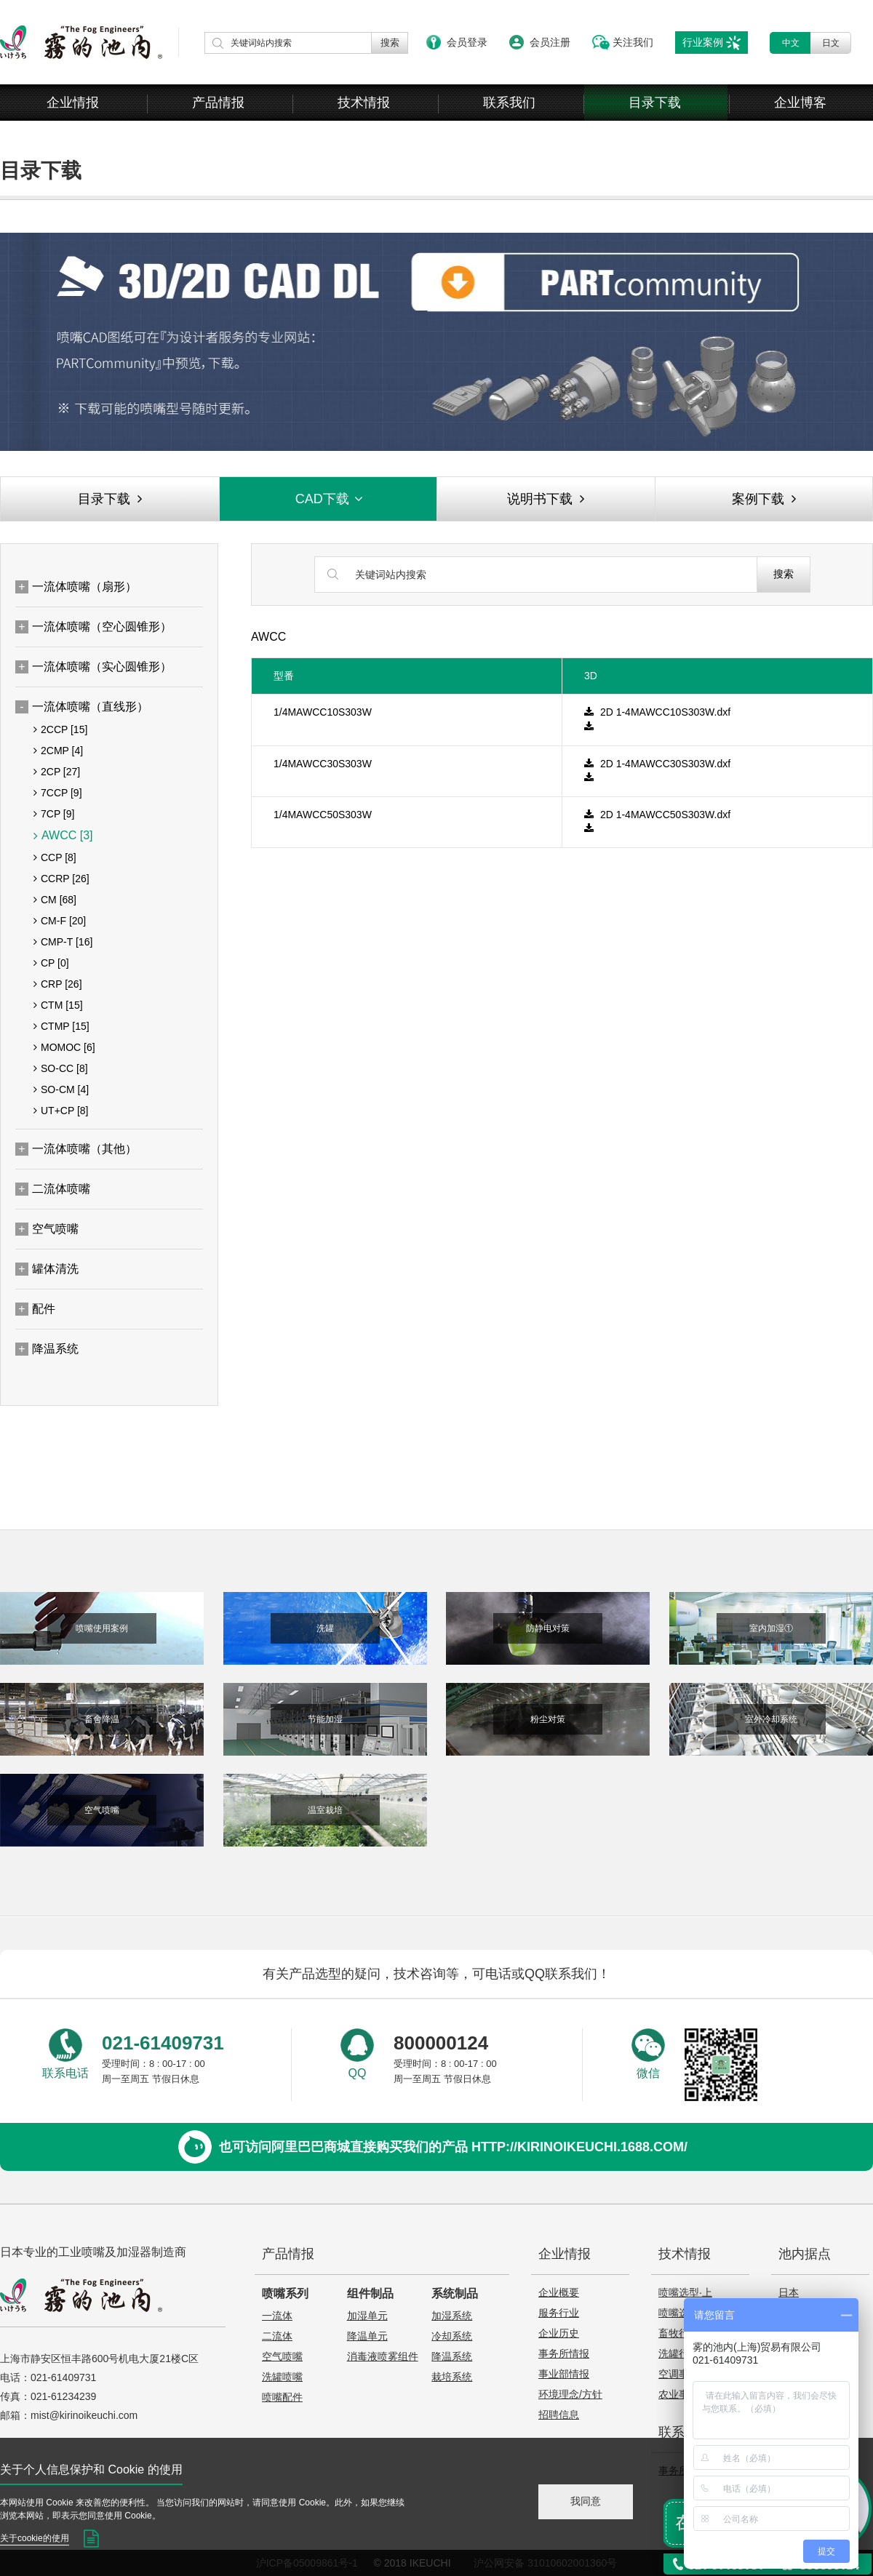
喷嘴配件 (282, 2397)
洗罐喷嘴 (282, 2377)
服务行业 (558, 2313)
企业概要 (558, 2292)
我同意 (585, 2501)
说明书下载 (545, 499)
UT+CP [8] (61, 1110)
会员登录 (467, 42)
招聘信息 (558, 2414)
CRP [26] (57, 984)
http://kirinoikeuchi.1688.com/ (579, 2147)
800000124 (441, 2043)
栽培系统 (451, 2377)
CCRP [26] (61, 878)
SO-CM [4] (61, 1089)
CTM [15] (58, 1005)
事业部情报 (563, 2374)
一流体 (277, 2315)
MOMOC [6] (64, 1047)
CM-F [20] (59, 921)
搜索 (783, 574)
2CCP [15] (60, 729)
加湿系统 (451, 2315)
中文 (791, 43)
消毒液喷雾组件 (382, 2356)
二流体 (277, 2336)
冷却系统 (451, 2336)
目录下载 (655, 102)
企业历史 (558, 2333)
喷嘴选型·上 (685, 2292)
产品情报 (218, 102)
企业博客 (800, 102)
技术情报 (364, 102)
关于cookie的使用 (34, 2538)
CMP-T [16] (62, 942)
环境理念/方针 (570, 2394)
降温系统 (451, 2356)
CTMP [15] (61, 1026)
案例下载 (764, 499)
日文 (831, 43)
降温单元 (367, 2336)
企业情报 (73, 102)
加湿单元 (367, 2315)
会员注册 (550, 42)
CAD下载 (330, 499)
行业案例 (702, 42)
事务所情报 (563, 2353)
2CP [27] (56, 772)
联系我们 (509, 102)
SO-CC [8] (60, 1068)
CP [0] (51, 963)
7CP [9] (53, 814)
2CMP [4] (58, 750)
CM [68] (54, 900)
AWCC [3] (63, 835)
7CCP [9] (57, 793)
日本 (788, 2292)
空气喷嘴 (282, 2356)
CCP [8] (54, 857)
